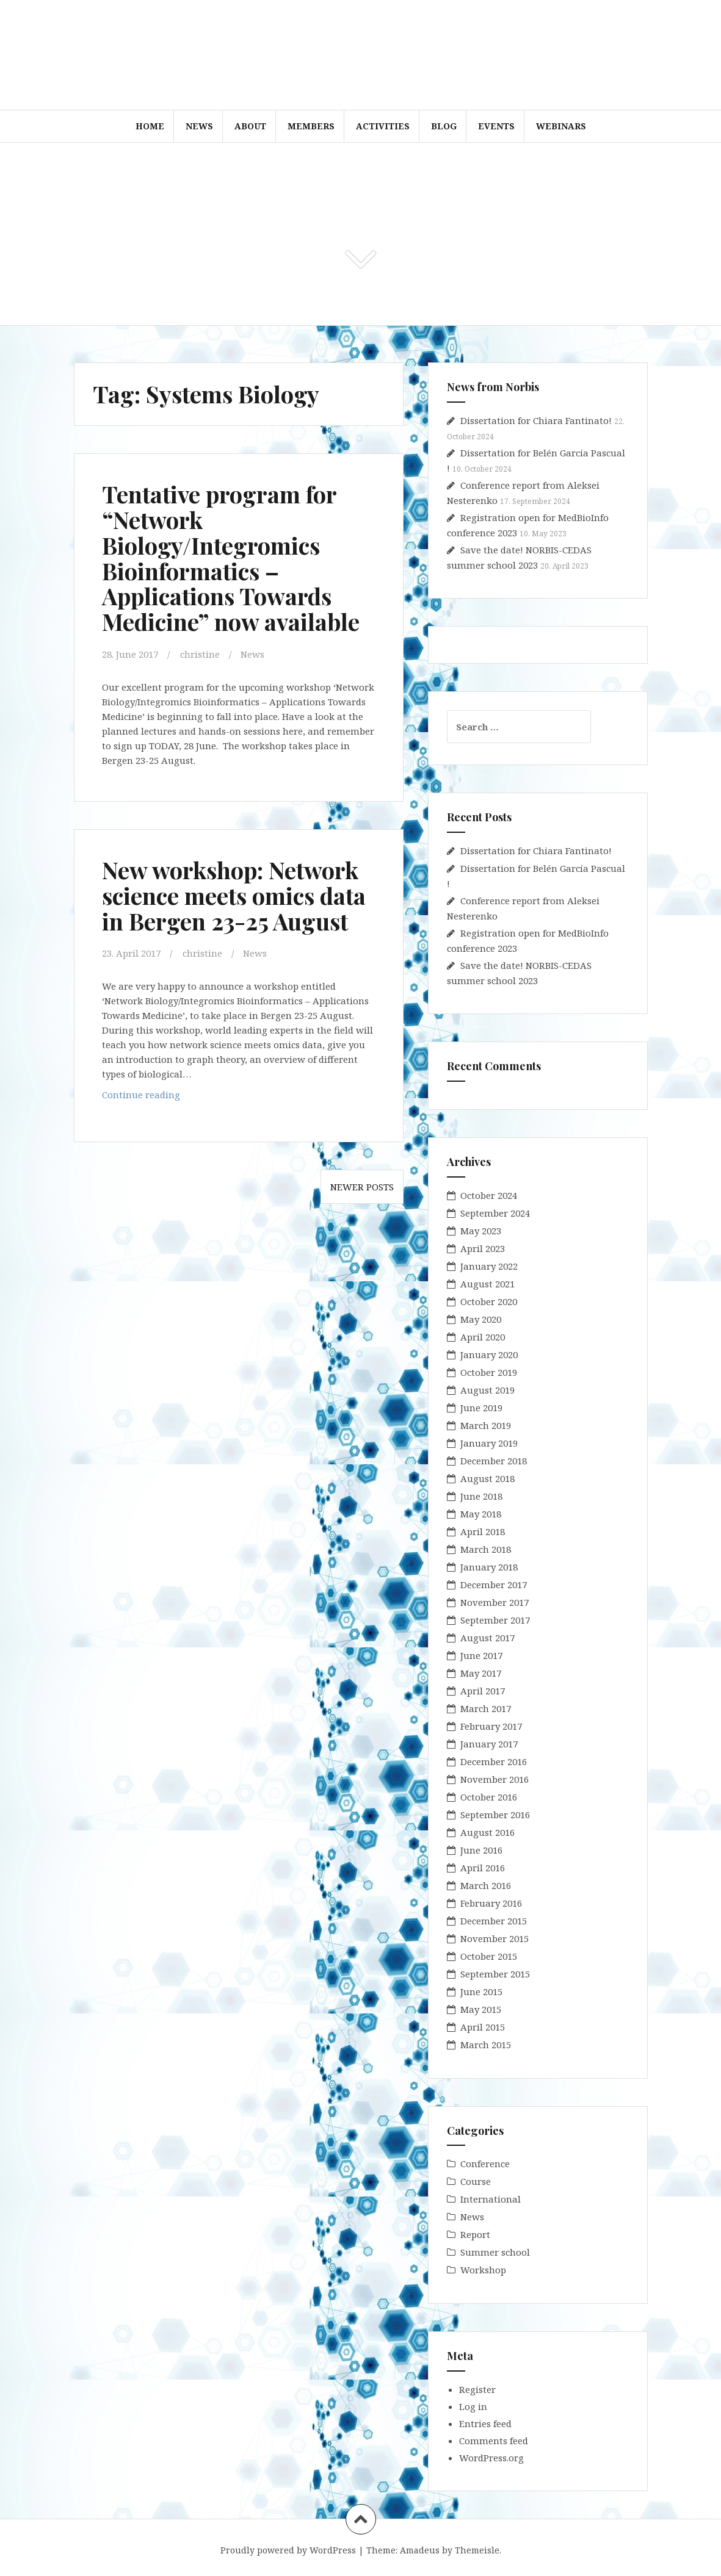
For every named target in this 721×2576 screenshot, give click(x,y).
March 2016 (485, 1885)
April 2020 (482, 1337)
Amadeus (420, 2550)
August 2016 (487, 1832)
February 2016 (491, 1903)
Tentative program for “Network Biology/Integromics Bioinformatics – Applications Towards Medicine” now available (231, 557)
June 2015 (481, 1991)
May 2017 (480, 1673)
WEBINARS (561, 126)
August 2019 (487, 1390)
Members (311, 126)
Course (475, 2181)
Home (150, 126)
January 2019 (489, 1443)
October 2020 (488, 1301)
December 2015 (493, 1921)
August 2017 (487, 1638)
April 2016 (482, 1868)
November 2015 (494, 1938)
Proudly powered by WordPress (288, 2550)
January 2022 (489, 1266)
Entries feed (485, 2423)
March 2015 (485, 2044)
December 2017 (493, 1584)
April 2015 (482, 2027)
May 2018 (480, 1514)
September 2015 (495, 1974)
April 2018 (482, 1531)
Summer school (495, 2252)
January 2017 (489, 1744)
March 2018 (485, 1549)
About (250, 126)
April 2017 (482, 1691)
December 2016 (493, 1761)
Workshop (483, 2270)
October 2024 (488, 1195)
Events (496, 126)
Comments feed (493, 2440)
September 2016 (495, 1814)
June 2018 (481, 1496)
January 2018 (489, 1567)
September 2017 (495, 1620)
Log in (473, 2406)
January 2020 (489, 1354)
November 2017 (494, 1602)
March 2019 (485, 1425)
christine (200, 654)
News (199, 126)
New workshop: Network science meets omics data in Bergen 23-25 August (234, 895)
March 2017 (485, 1708)
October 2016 (488, 1797)
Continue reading (164, 1097)
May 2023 (480, 1231)
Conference (485, 2163)
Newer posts (362, 1187)
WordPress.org (491, 2458)
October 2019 (488, 1372)
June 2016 (481, 1850)
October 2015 (488, 1956)
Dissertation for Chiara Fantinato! (536, 420)
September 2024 (495, 1213)
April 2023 (482, 1248)
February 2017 (491, 1726)
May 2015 (480, 2009)
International (490, 2199)
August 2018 (487, 1478)
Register (477, 2389)
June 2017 (481, 1655)
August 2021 (487, 1284)
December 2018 (493, 1461)
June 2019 (481, 1407)
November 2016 (494, 1779)
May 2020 (480, 1319)
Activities (383, 126)
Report (475, 2234)
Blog (444, 126)
